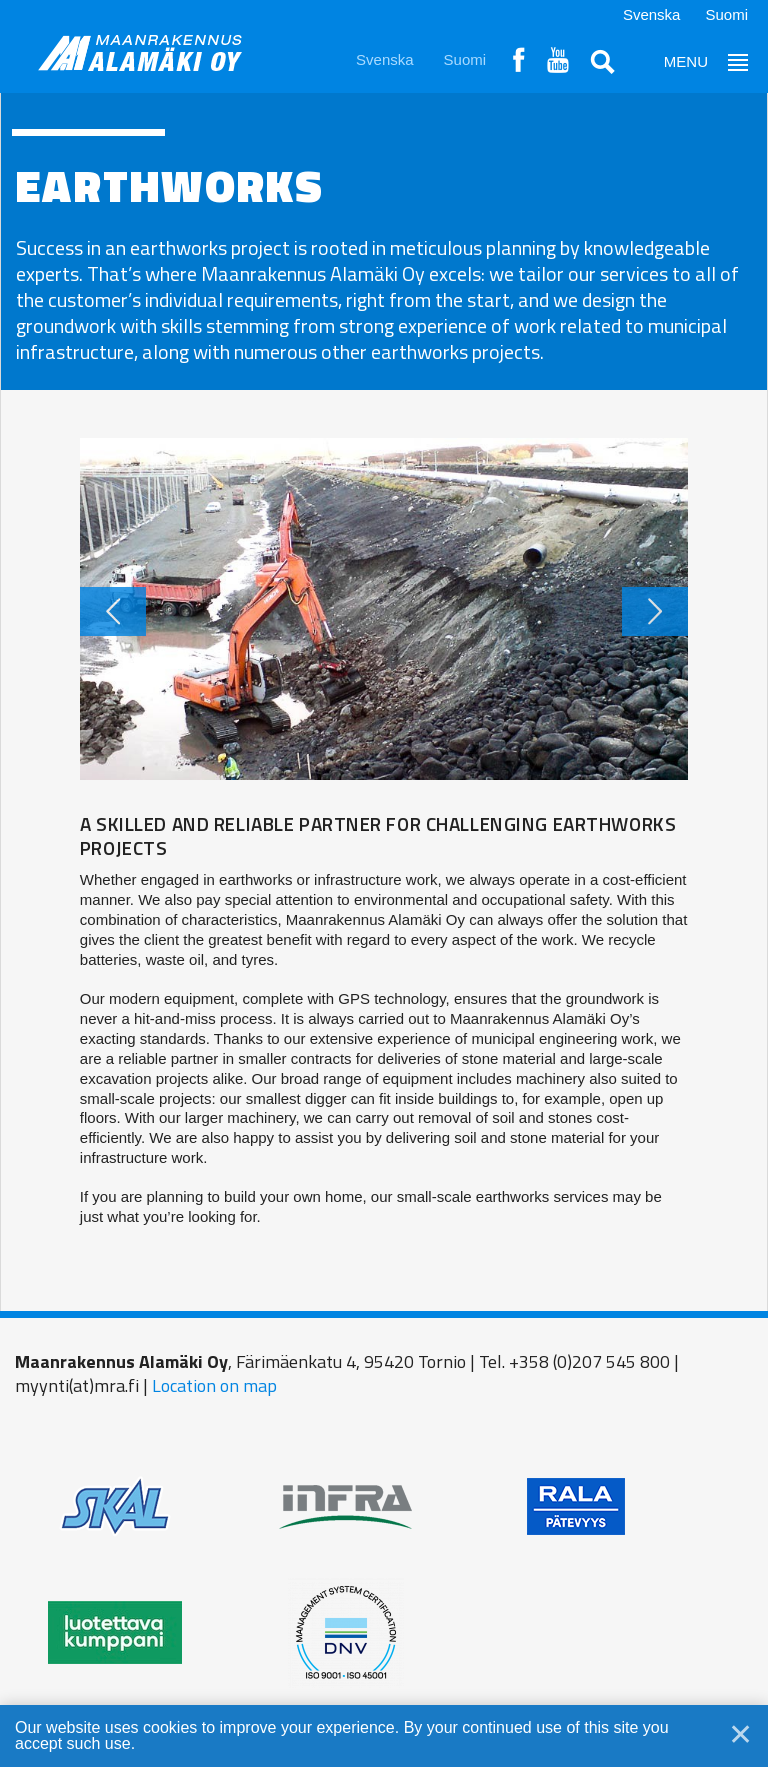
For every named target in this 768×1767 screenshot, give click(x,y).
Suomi (726, 14)
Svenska (652, 14)
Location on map (214, 1385)
